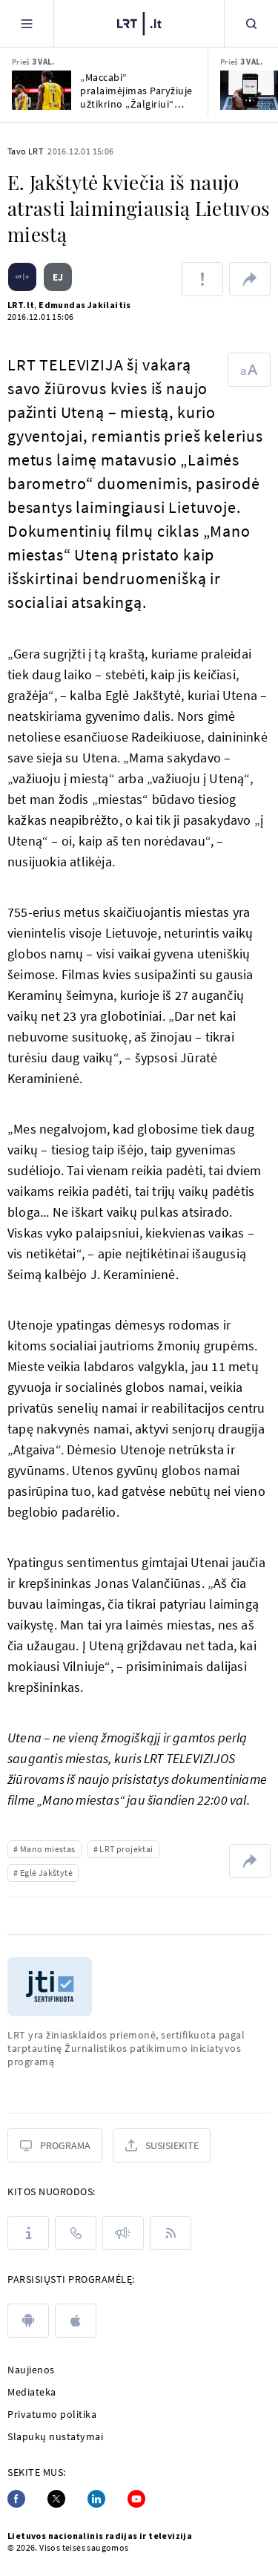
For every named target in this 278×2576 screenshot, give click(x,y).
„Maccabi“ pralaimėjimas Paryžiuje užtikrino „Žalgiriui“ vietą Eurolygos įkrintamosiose (136, 91)
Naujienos (31, 2369)
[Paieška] (251, 23)
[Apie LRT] (28, 2233)
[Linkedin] (96, 2499)
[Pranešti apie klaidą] (202, 279)
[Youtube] (136, 2499)
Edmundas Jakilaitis (85, 304)
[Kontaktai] (75, 2233)
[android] (28, 2321)
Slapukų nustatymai (55, 2436)
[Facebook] (16, 2499)
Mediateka (31, 2392)
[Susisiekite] (162, 2145)
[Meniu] (26, 23)
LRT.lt (20, 304)
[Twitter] (56, 2499)
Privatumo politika (51, 2414)
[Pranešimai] (123, 2233)
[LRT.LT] (139, 21)
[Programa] (54, 2145)
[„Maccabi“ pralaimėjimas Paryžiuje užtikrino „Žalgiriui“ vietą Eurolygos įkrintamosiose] (41, 90)
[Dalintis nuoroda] (250, 279)
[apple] (75, 2321)
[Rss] (170, 2233)
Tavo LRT (25, 151)
